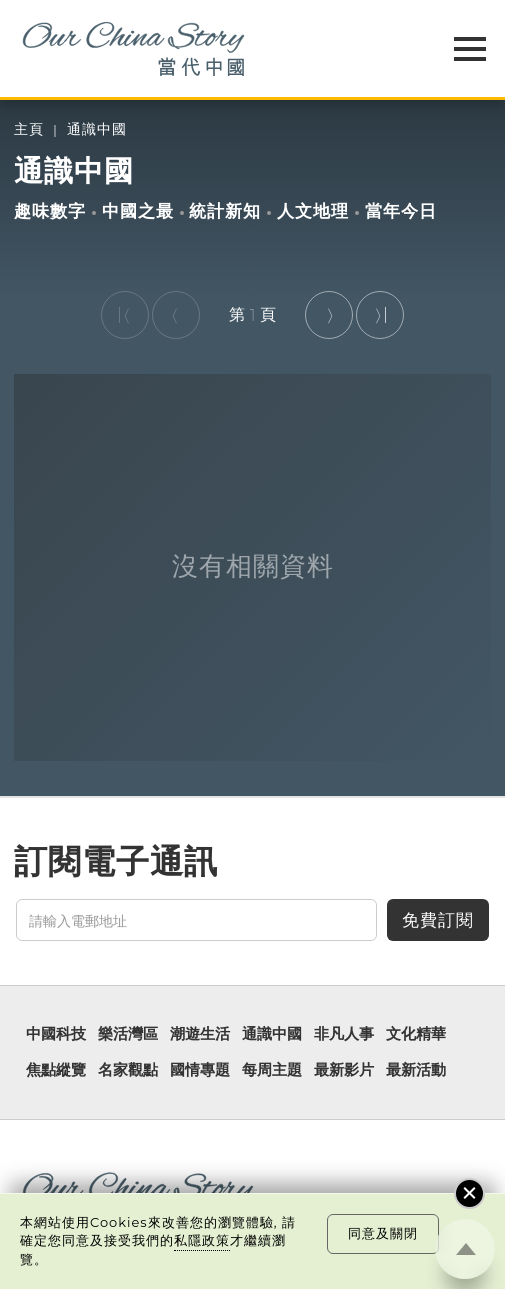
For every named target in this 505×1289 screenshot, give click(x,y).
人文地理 (313, 211)
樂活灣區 (128, 1034)
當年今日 (401, 211)
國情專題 (200, 1070)
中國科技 (56, 1034)
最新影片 (344, 1070)
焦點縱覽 (56, 1070)
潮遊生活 (200, 1034)
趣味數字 (50, 211)
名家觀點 (128, 1070)
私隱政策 (202, 1240)
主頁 (29, 129)
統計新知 (225, 211)
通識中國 (97, 129)
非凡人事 (344, 1034)
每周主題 (272, 1070)
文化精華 (416, 1034)
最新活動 (416, 1070)
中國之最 (138, 211)
